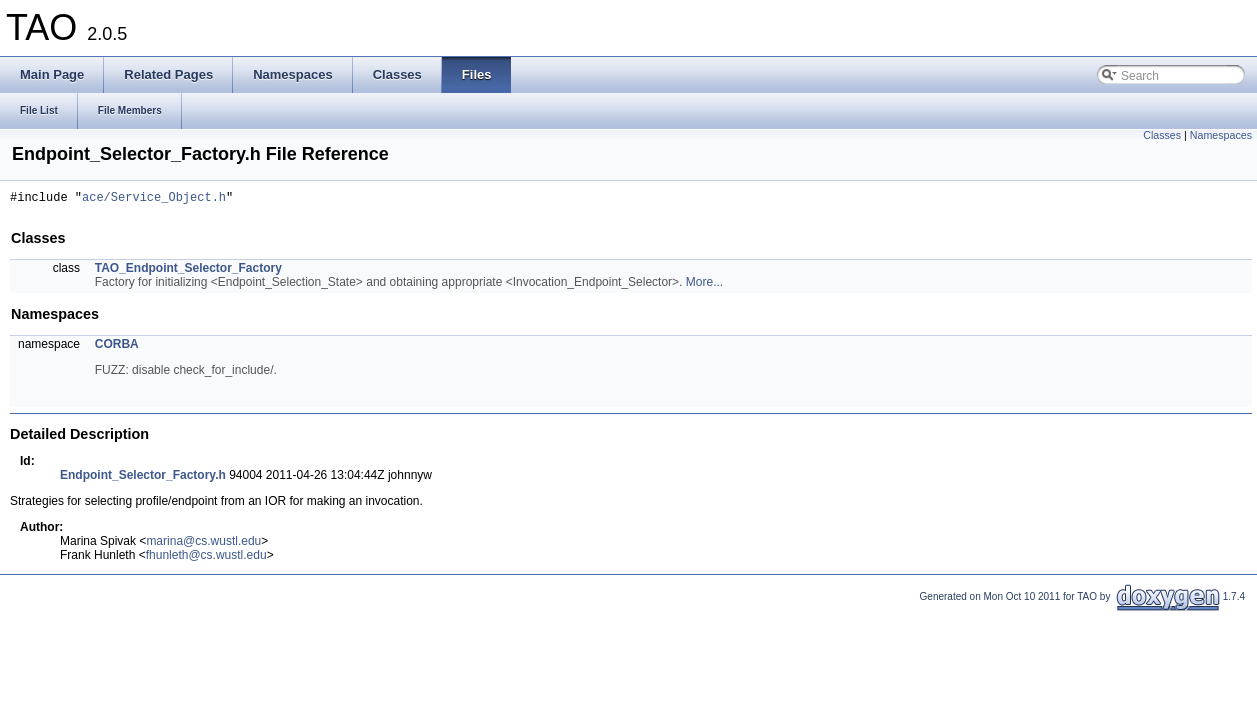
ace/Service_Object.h (154, 199)
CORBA (117, 347)
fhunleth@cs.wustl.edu (206, 558)
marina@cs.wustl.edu (203, 544)
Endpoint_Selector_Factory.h (143, 478)
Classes (1162, 135)
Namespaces (1221, 135)
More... (704, 285)
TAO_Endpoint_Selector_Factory (188, 271)
